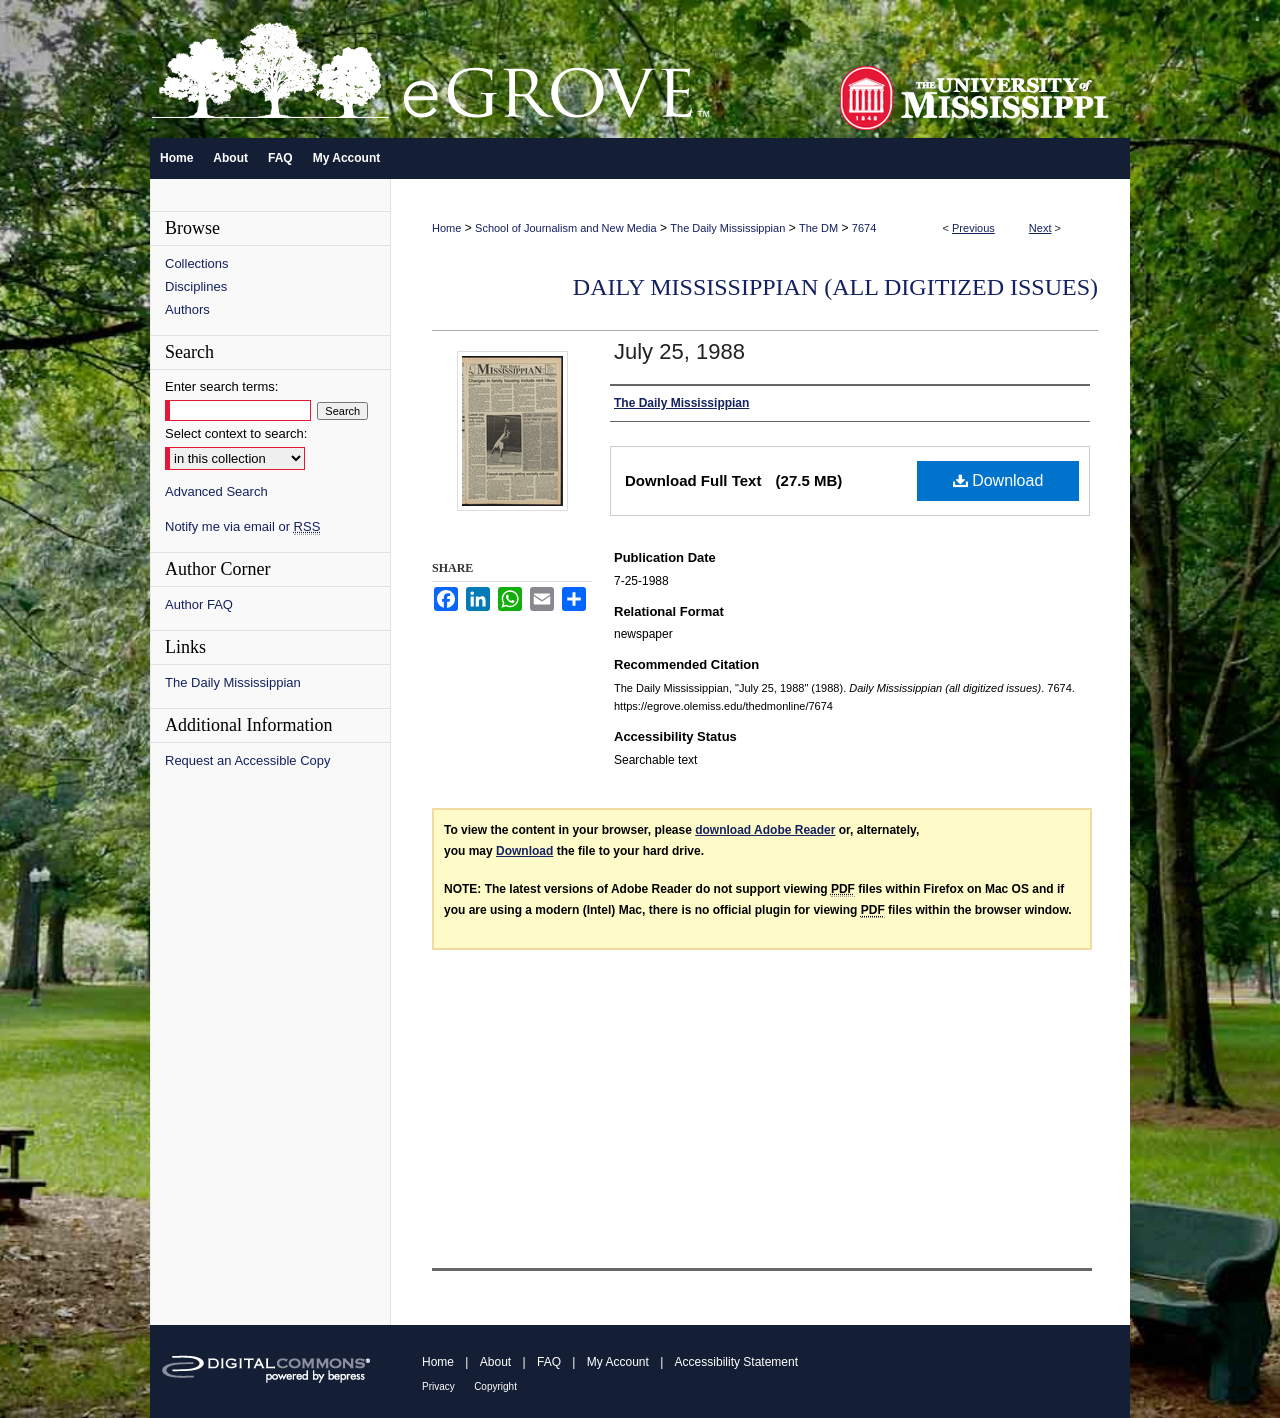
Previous (973, 228)
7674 (864, 228)
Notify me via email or (242, 526)
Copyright (495, 1386)
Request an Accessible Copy (247, 760)
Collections (197, 263)
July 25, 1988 (679, 351)
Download (998, 480)
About (495, 1362)
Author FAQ (199, 604)
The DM (818, 228)
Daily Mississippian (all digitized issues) (835, 287)
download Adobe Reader (765, 830)
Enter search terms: (221, 386)
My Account (618, 1362)
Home (446, 228)
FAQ (549, 1362)
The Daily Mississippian (727, 228)
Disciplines (196, 286)
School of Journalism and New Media (566, 228)
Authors (187, 309)
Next (1040, 228)
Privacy (438, 1386)
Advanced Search (216, 491)
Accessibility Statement (736, 1362)
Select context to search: (236, 433)
